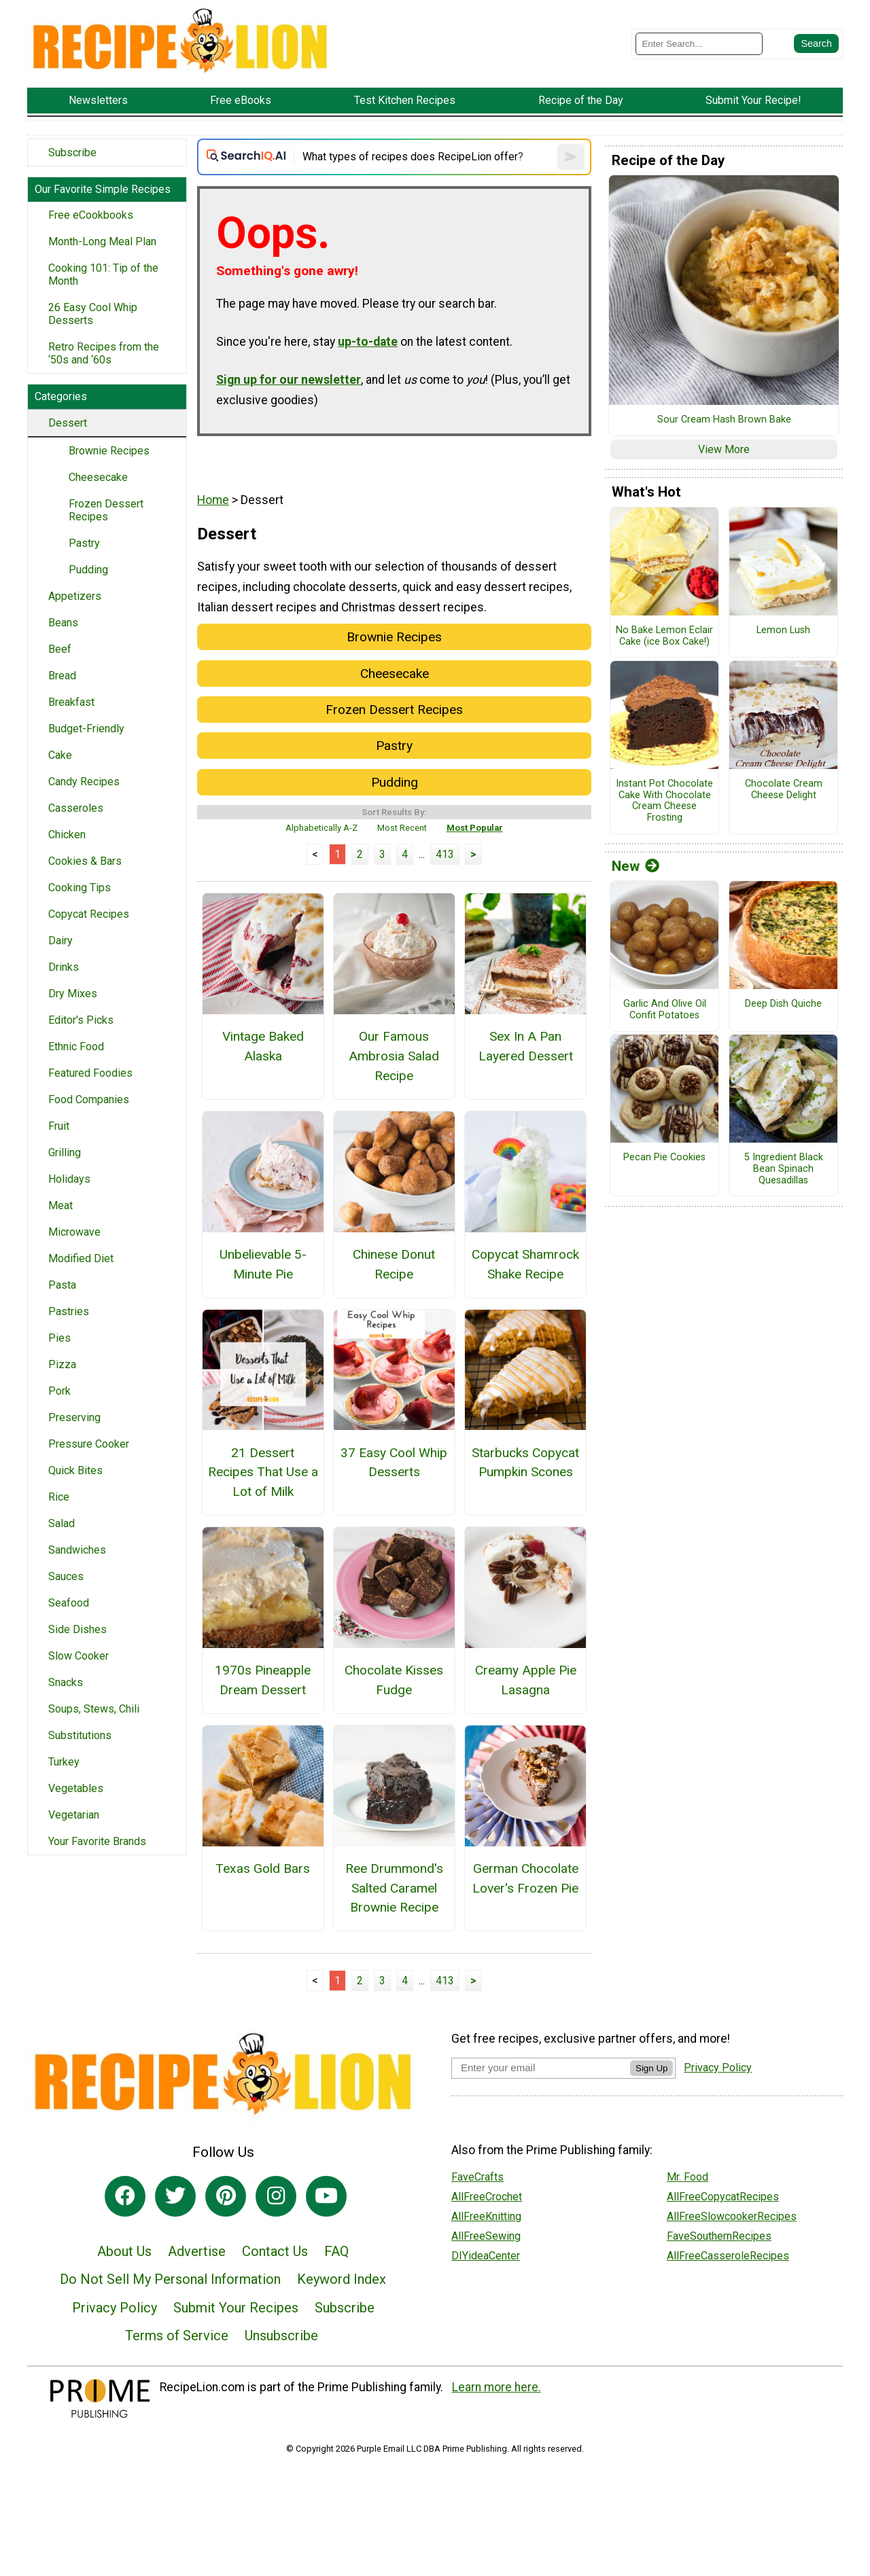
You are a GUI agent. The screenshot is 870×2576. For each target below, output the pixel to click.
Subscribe (72, 152)
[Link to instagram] (276, 2196)
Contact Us (275, 2251)
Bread (62, 675)
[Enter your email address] (540, 2067)
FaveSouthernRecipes (719, 2236)
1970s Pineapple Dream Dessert (263, 1680)
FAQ (336, 2251)
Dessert (67, 422)
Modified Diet (81, 1258)
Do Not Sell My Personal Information (170, 2279)
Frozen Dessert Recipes (106, 510)
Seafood (68, 1602)
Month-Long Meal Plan (102, 241)
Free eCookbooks (90, 215)
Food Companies (88, 1099)
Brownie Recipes (109, 450)
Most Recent (402, 828)
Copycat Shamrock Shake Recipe (525, 1264)
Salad (61, 1523)
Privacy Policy (114, 2308)
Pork (59, 1390)
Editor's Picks (81, 1020)
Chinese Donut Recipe (394, 1264)
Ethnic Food (76, 1046)
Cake (60, 755)
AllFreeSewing (486, 2236)
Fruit (58, 1126)
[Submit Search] (816, 43)
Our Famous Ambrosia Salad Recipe (394, 1056)
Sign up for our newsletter (288, 380)
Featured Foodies (90, 1073)
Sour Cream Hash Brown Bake (724, 419)
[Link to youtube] (326, 2196)
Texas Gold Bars (262, 1868)
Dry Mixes (72, 993)
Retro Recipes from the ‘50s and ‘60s (103, 353)
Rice (58, 1496)
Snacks (65, 1682)
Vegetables (75, 1788)
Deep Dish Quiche (783, 1004)
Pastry (84, 543)
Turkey (64, 1761)
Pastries (68, 1311)
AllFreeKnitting (486, 2216)
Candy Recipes (84, 781)
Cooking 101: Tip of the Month (103, 274)
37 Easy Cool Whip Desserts (394, 1462)
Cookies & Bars (85, 861)
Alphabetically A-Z (321, 828)
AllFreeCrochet (486, 2196)
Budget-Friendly (86, 728)
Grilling (64, 1152)
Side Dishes (77, 1629)
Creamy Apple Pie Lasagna (525, 1680)
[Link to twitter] (175, 2196)
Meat (60, 1205)
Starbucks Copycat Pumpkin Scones (525, 1462)
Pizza (62, 1364)
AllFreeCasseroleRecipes (728, 2255)
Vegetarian (73, 1814)
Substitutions (79, 1735)
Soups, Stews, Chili (93, 1708)
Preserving (74, 1417)
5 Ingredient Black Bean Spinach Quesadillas (783, 1168)
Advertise (197, 2251)
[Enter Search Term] (699, 44)
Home (213, 500)
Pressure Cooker (88, 1443)
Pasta (62, 1284)
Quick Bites (75, 1470)
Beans (63, 622)
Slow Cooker (78, 1655)
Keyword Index (341, 2279)
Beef (59, 649)
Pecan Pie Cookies (664, 1157)
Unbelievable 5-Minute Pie (263, 1264)
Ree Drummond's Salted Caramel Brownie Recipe (394, 1888)
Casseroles (75, 808)
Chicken (67, 834)
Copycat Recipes (88, 914)
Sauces (66, 1576)
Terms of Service (176, 2335)
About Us (124, 2251)
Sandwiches (77, 1549)
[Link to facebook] (125, 2196)
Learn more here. (496, 2387)
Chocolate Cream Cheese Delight (783, 790)
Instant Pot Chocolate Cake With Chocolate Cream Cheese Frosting (664, 801)
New (635, 866)
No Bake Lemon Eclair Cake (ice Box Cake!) (664, 636)
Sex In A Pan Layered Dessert (525, 1046)
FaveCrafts (477, 2176)
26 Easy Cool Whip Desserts (92, 314)
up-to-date (368, 341)
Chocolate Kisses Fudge (394, 1680)
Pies (59, 1337)
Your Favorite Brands (97, 1841)
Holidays (69, 1179)
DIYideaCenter (485, 2255)
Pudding (88, 569)
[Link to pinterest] (225, 2196)
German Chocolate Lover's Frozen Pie (525, 1878)
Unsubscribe (281, 2335)
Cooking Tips (79, 887)
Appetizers (74, 596)
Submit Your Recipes (235, 2308)
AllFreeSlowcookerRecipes (732, 2216)
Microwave (74, 1232)
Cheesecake (98, 477)
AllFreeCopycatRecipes (723, 2196)
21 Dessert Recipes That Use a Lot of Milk (263, 1472)
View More (724, 449)
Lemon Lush (783, 630)
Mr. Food (687, 2176)
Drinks (63, 967)
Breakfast (71, 702)
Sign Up (651, 2068)
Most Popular (475, 828)
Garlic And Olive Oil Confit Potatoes (664, 1010)
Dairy (60, 940)
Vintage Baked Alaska (263, 1046)
